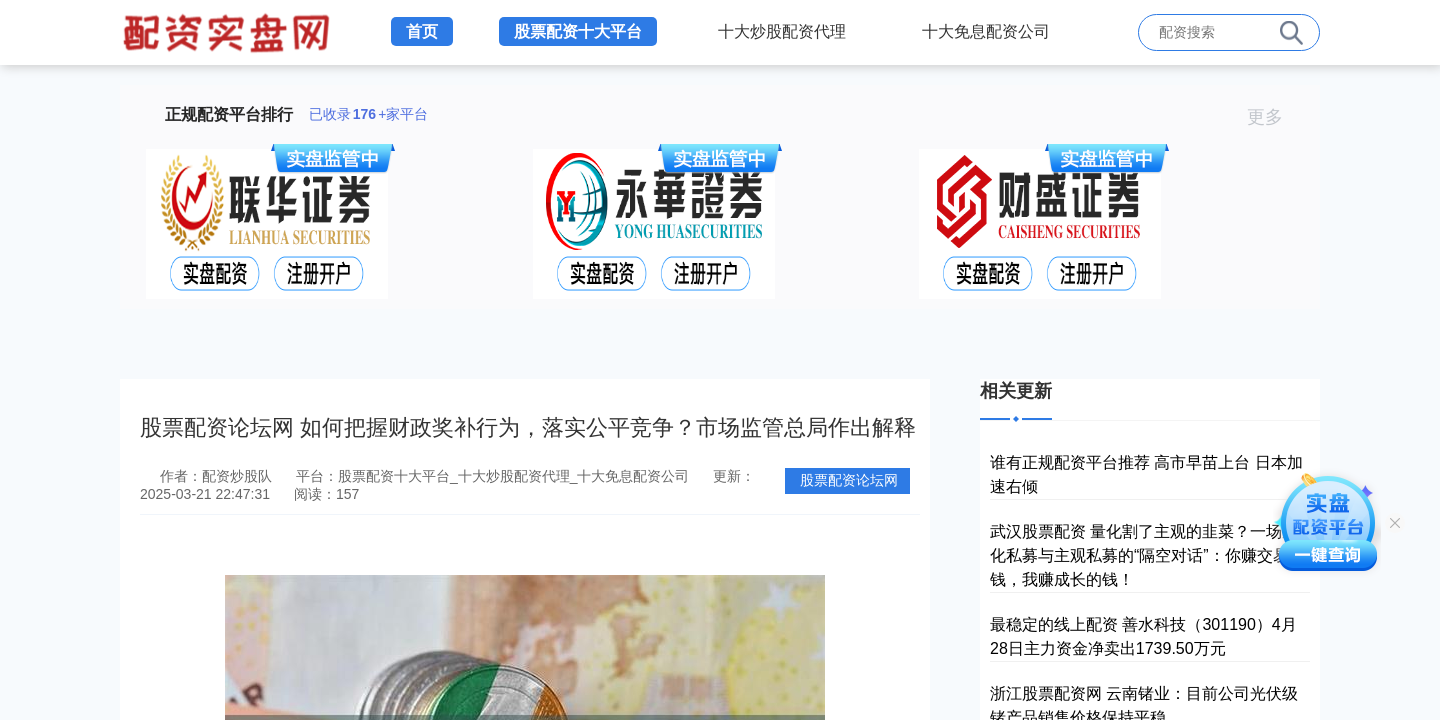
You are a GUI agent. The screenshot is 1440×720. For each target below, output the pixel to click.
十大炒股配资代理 (782, 31)
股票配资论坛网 (849, 480)
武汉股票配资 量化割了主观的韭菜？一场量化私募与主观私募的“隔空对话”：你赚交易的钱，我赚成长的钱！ (1147, 555)
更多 (1273, 117)
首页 (422, 31)
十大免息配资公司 (986, 31)
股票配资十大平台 (578, 31)
